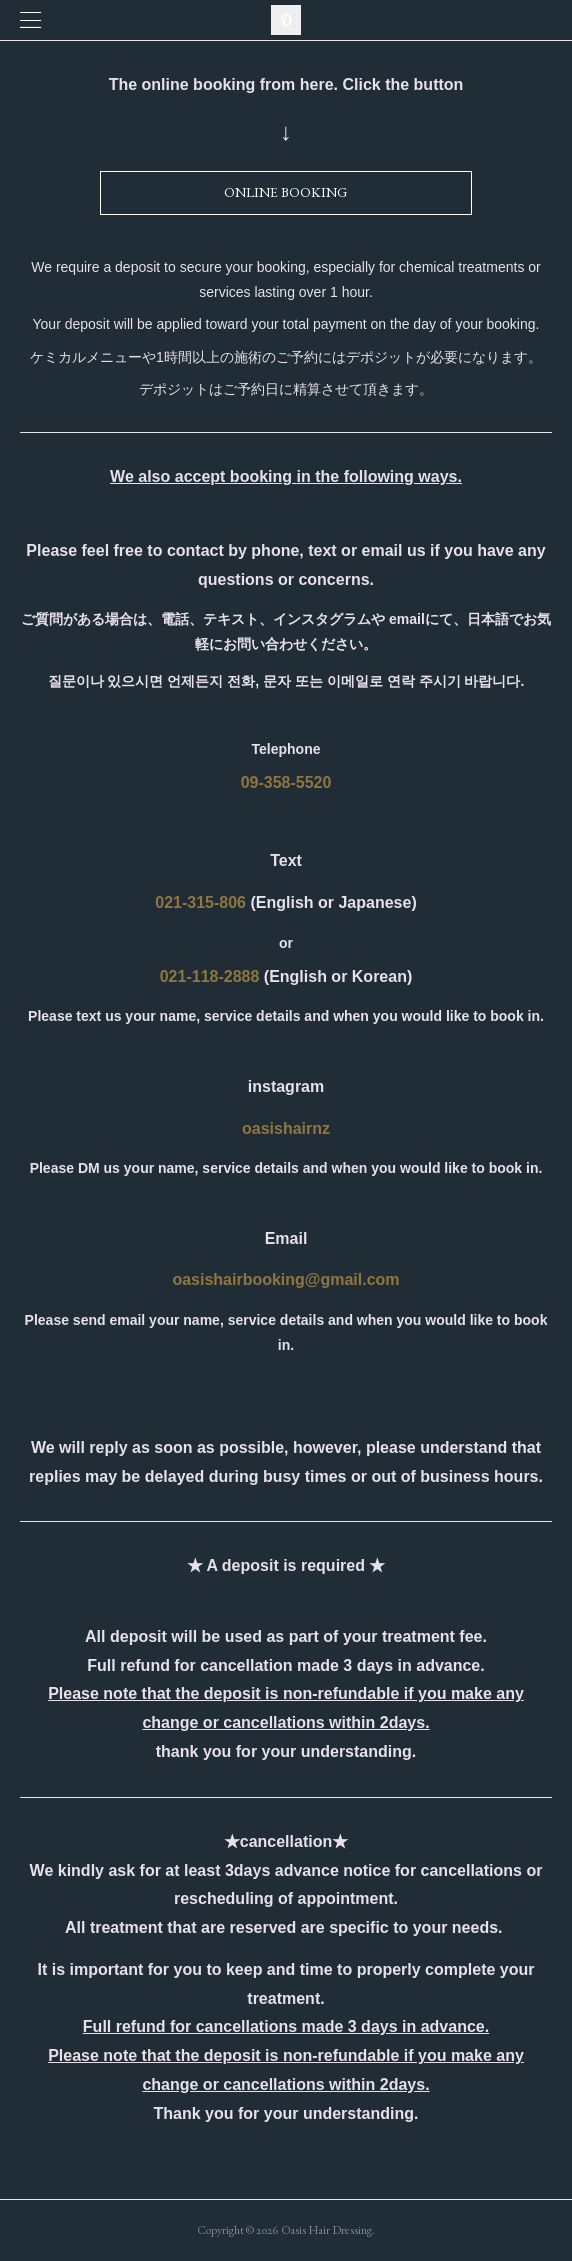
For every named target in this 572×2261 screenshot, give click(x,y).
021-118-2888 (210, 976)
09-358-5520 (286, 782)
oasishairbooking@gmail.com (285, 1279)
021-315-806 (200, 902)
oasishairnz (286, 1128)
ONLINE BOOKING (285, 192)
